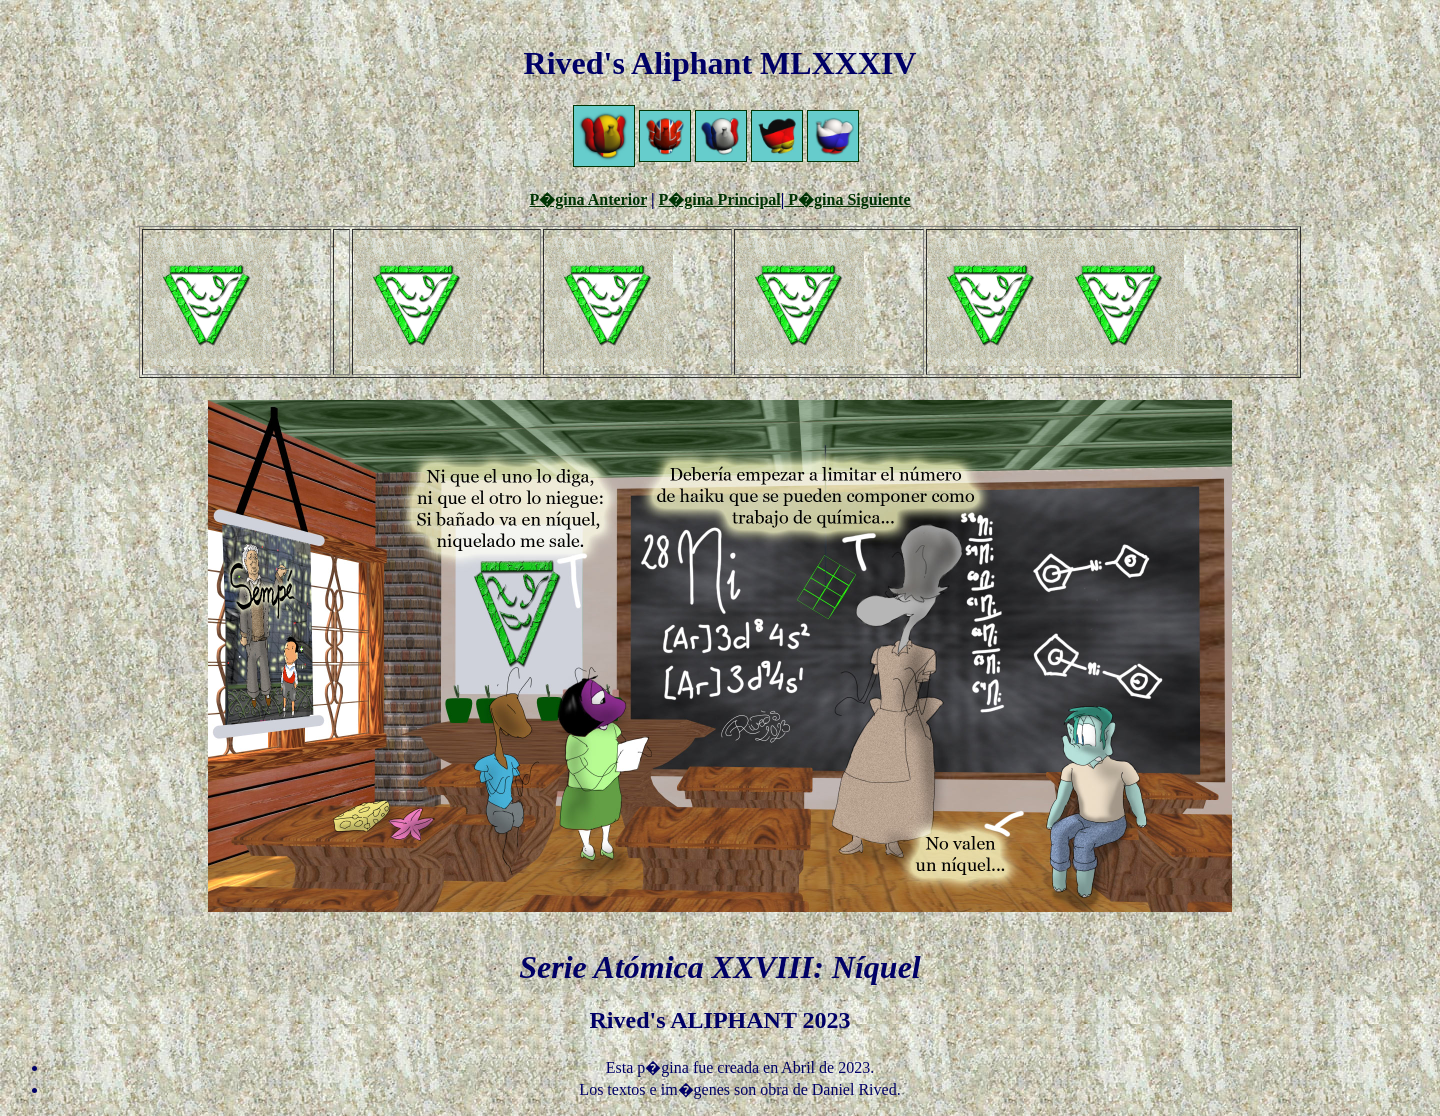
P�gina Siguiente (847, 199)
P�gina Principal (720, 199)
